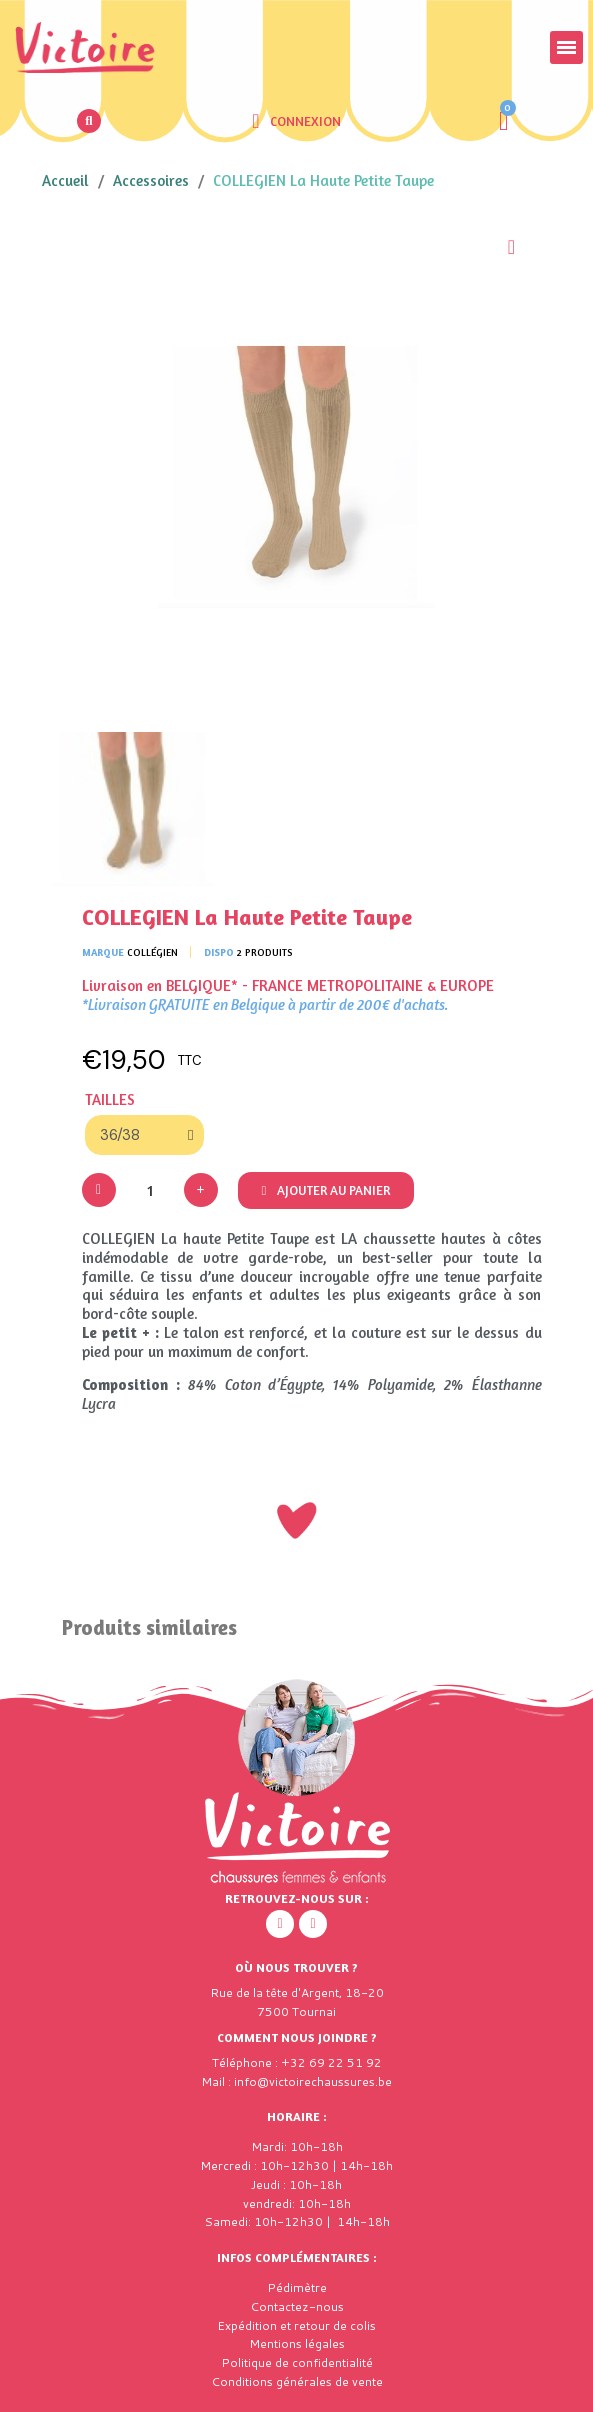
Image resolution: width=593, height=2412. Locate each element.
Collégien (152, 952)
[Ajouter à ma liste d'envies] (512, 247)
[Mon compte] (296, 121)
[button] (89, 121)
